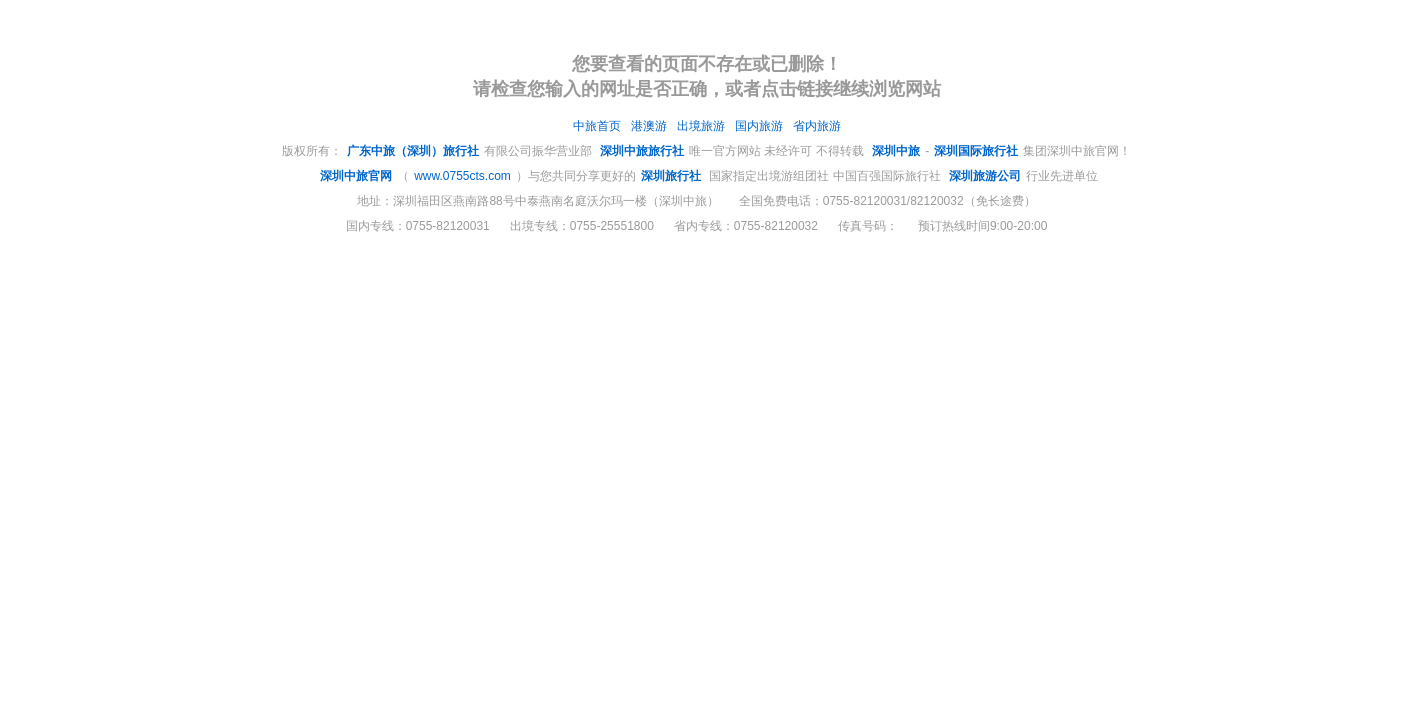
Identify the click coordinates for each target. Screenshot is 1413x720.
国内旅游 (759, 126)
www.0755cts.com (462, 176)
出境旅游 (701, 126)
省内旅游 (817, 126)
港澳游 (649, 126)
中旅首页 (597, 126)
